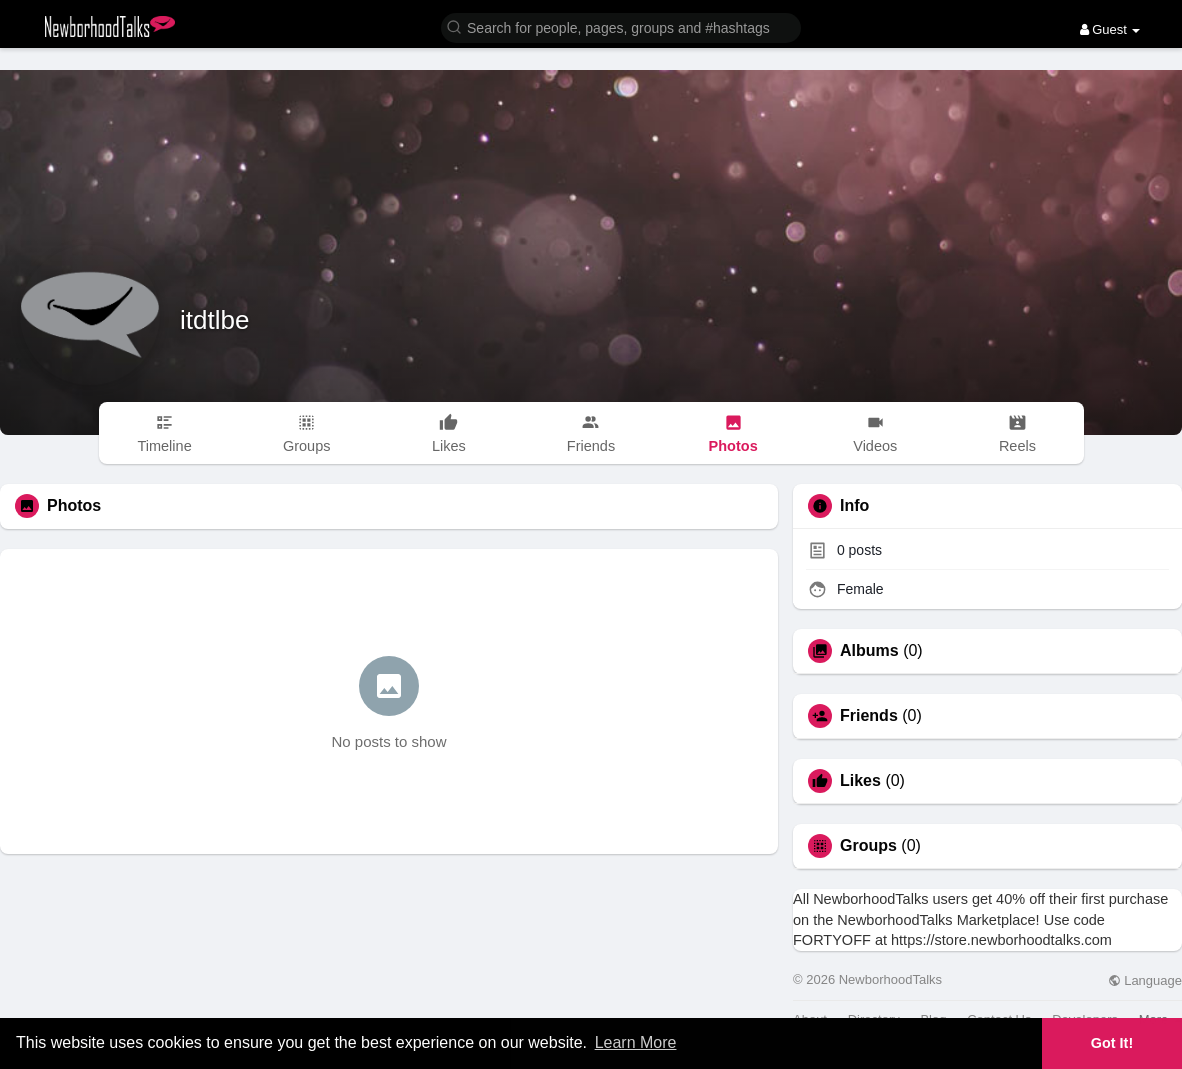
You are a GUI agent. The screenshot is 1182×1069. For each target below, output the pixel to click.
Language (1145, 980)
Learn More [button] (636, 1042)
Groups (868, 846)
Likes (860, 781)
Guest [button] (1110, 29)
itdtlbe (214, 320)
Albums (869, 651)
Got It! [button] (1112, 1043)
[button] (621, 26)
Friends (869, 716)
